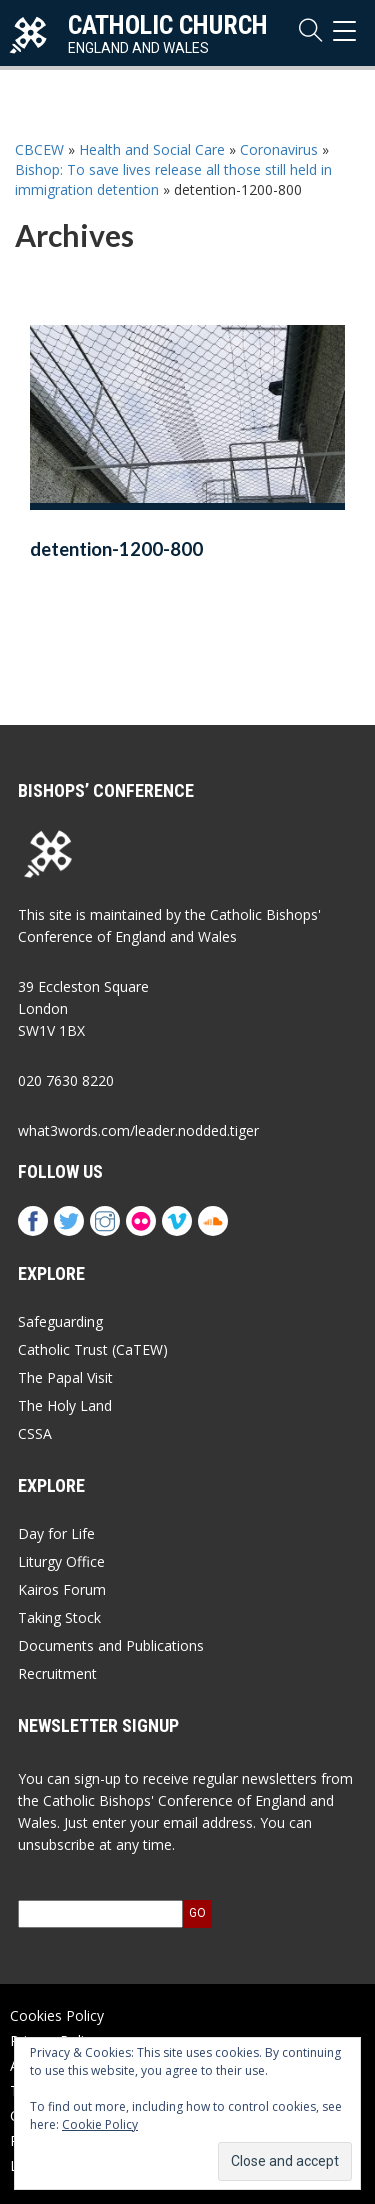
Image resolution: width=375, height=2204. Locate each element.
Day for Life (56, 1533)
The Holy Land (65, 1405)
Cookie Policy (100, 2124)
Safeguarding (60, 1321)
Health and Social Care (152, 149)
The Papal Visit (65, 1377)
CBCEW (39, 149)
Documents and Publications (111, 1645)
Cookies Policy (57, 2015)
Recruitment (57, 1673)
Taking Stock (59, 1617)
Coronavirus (279, 149)
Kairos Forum (62, 1589)
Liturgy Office (61, 1561)
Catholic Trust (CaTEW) (93, 1349)
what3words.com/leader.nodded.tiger (138, 1130)
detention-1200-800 (116, 549)
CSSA (35, 1433)
